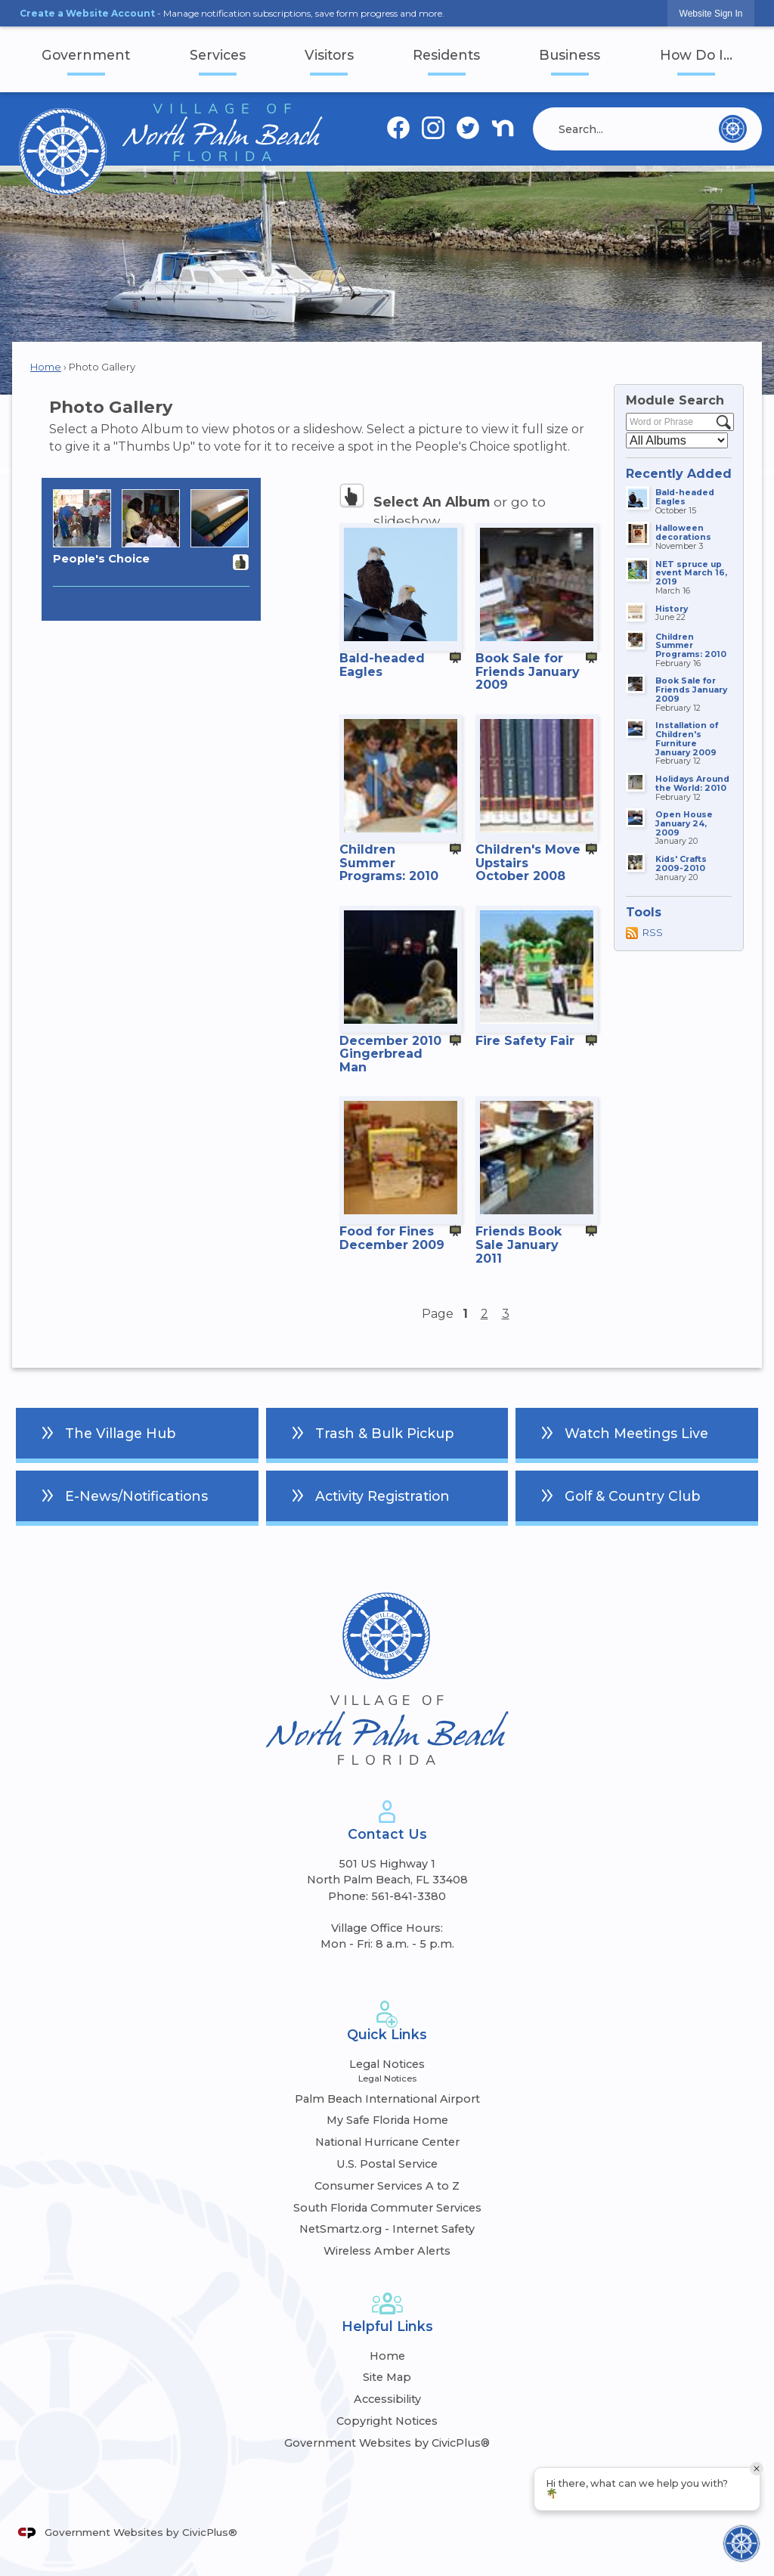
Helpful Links (387, 2326)
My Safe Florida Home (387, 2120)
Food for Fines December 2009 (391, 1237)
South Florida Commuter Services (387, 2208)
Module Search (675, 400)
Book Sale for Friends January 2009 (527, 671)
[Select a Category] (677, 440)
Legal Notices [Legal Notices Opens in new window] (387, 2064)
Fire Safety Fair (524, 1041)
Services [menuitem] (218, 55)
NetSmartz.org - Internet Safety (387, 2229)
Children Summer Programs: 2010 (388, 862)
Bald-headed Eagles (382, 664)
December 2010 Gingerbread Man (390, 1054)
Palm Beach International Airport (387, 2099)
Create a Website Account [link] (87, 13)
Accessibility (387, 2399)
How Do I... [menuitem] (696, 55)
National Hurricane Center (387, 2142)
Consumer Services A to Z (387, 2186)
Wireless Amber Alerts (387, 2251)
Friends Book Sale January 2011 (518, 1244)
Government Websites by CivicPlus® (387, 2443)
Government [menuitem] (86, 55)
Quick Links (387, 2034)
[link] (711, 13)
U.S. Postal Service (387, 2164)
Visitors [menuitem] (329, 55)
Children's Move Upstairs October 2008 (527, 862)
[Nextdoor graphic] (502, 128)
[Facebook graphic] (398, 128)
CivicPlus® (209, 2532)
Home (45, 367)
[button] (733, 129)
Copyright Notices (387, 2421)
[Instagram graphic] (433, 128)
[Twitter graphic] (468, 128)
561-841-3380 (408, 1896)
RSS (652, 932)
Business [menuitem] (569, 55)
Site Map (387, 2377)
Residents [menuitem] (446, 55)
